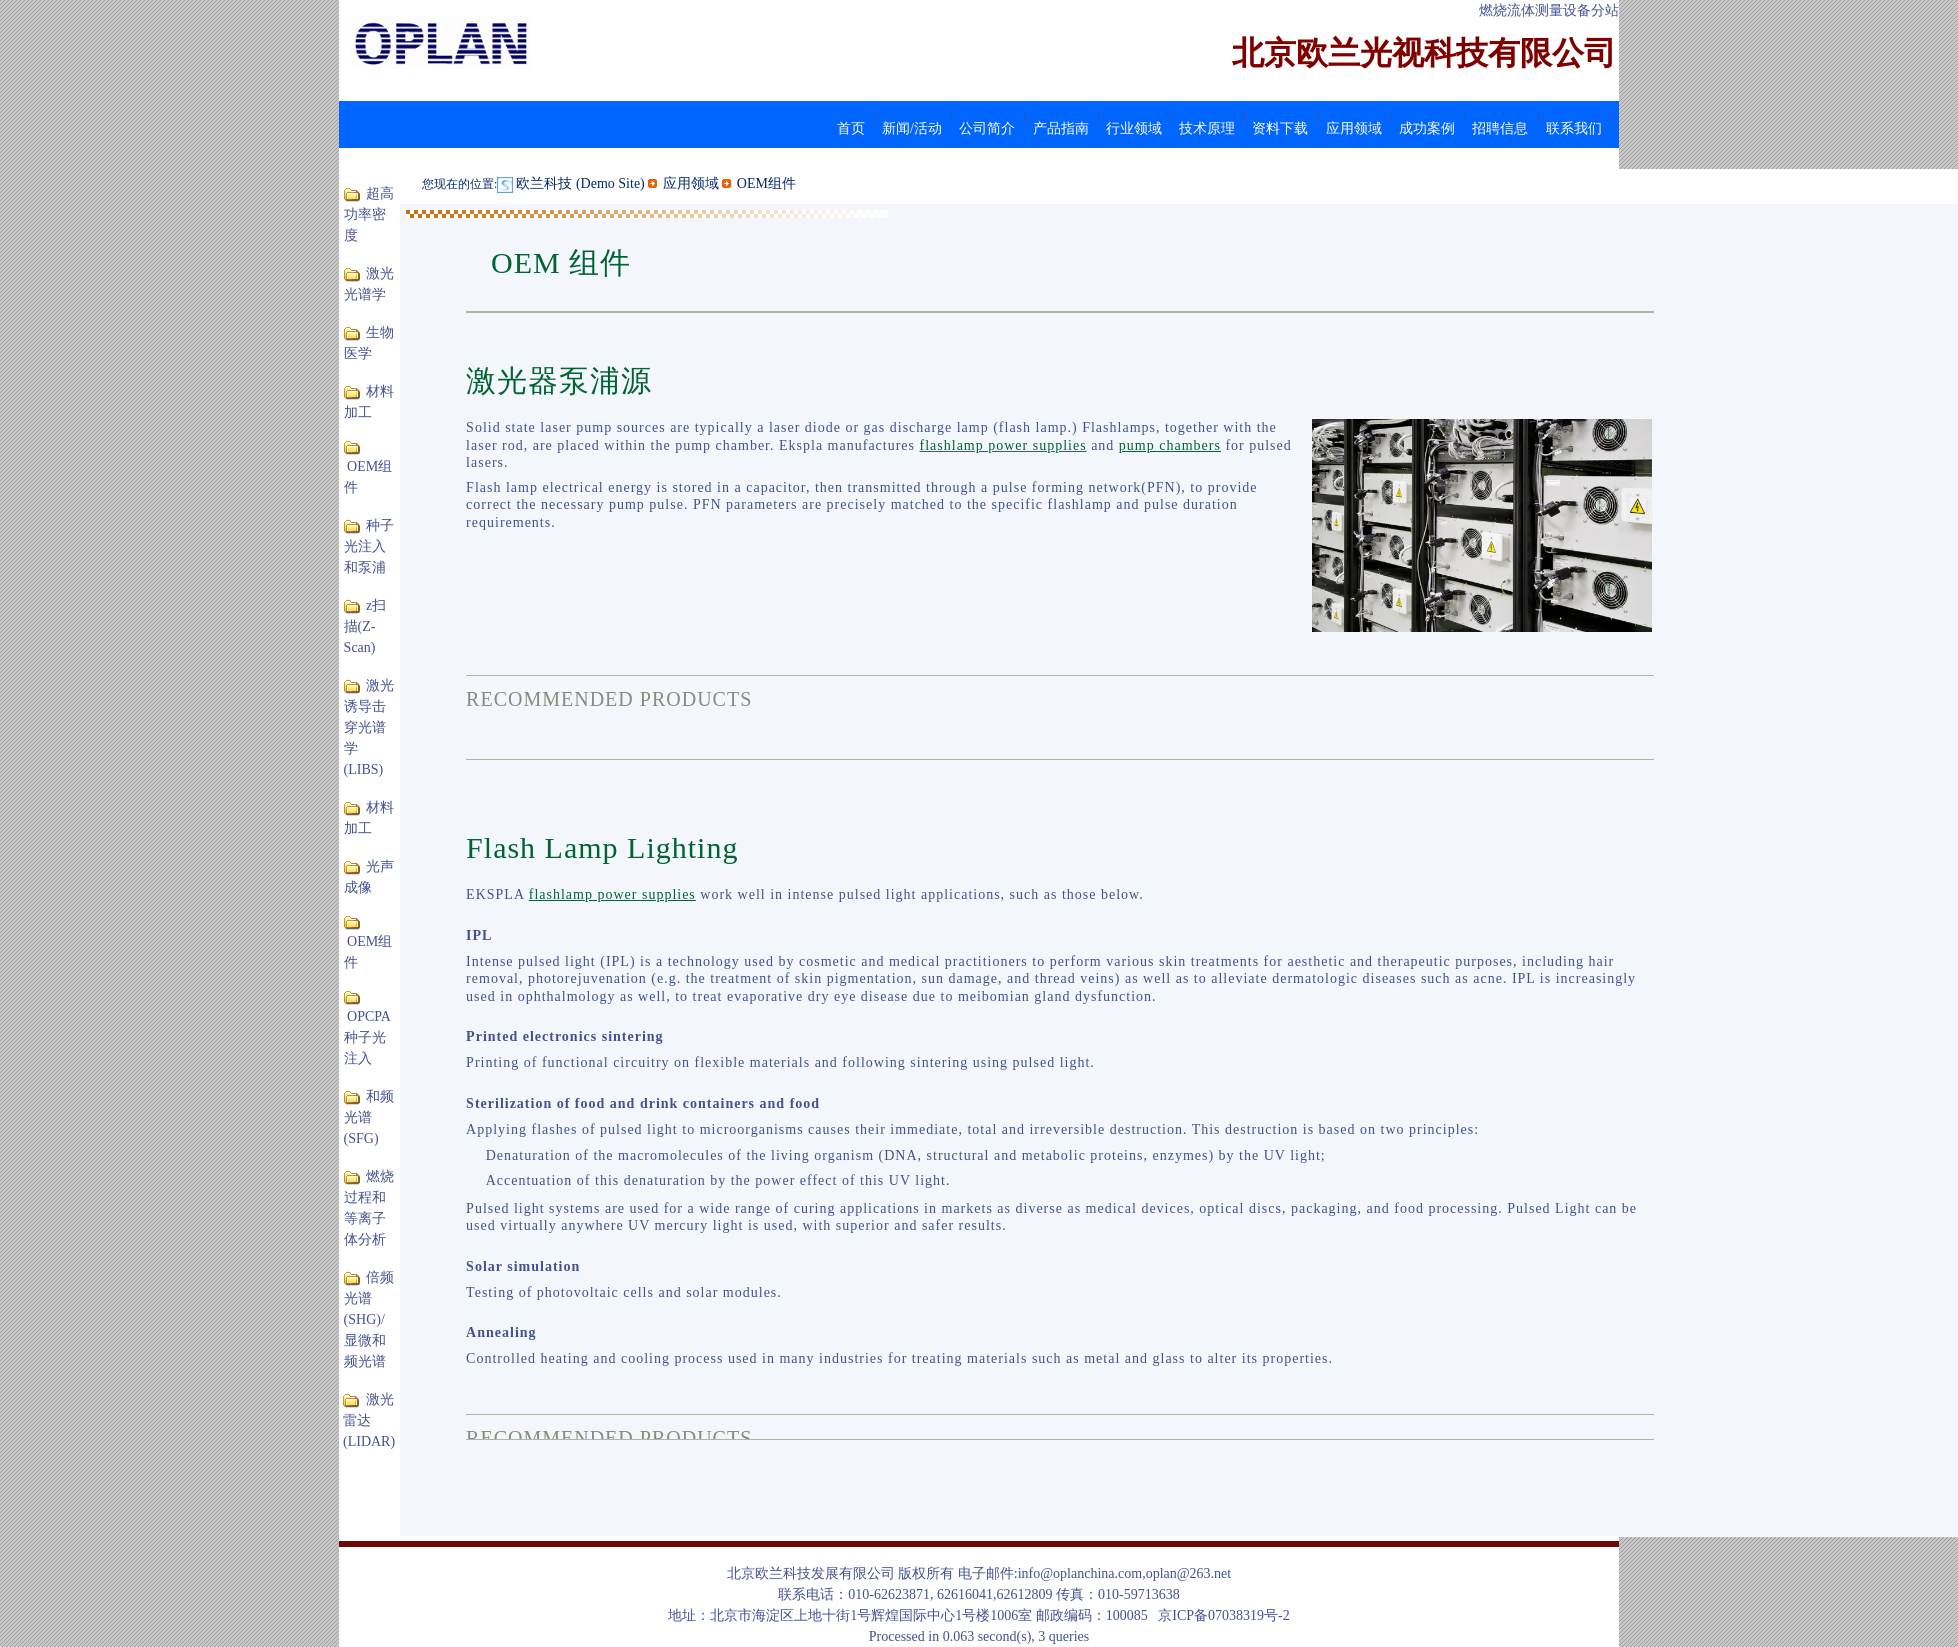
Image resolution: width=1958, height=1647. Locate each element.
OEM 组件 (561, 262)
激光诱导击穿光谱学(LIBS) (369, 727)
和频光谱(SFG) (369, 1117)
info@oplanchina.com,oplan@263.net (1125, 1573)
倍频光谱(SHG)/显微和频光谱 (369, 1319)
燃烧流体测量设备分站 (1549, 10)
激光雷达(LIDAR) (369, 1420)
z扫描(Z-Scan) (365, 626)
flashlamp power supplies (1003, 445)
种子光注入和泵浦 (369, 546)
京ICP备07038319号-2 (1223, 1615)
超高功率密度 (369, 214)
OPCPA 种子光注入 (367, 1037)
